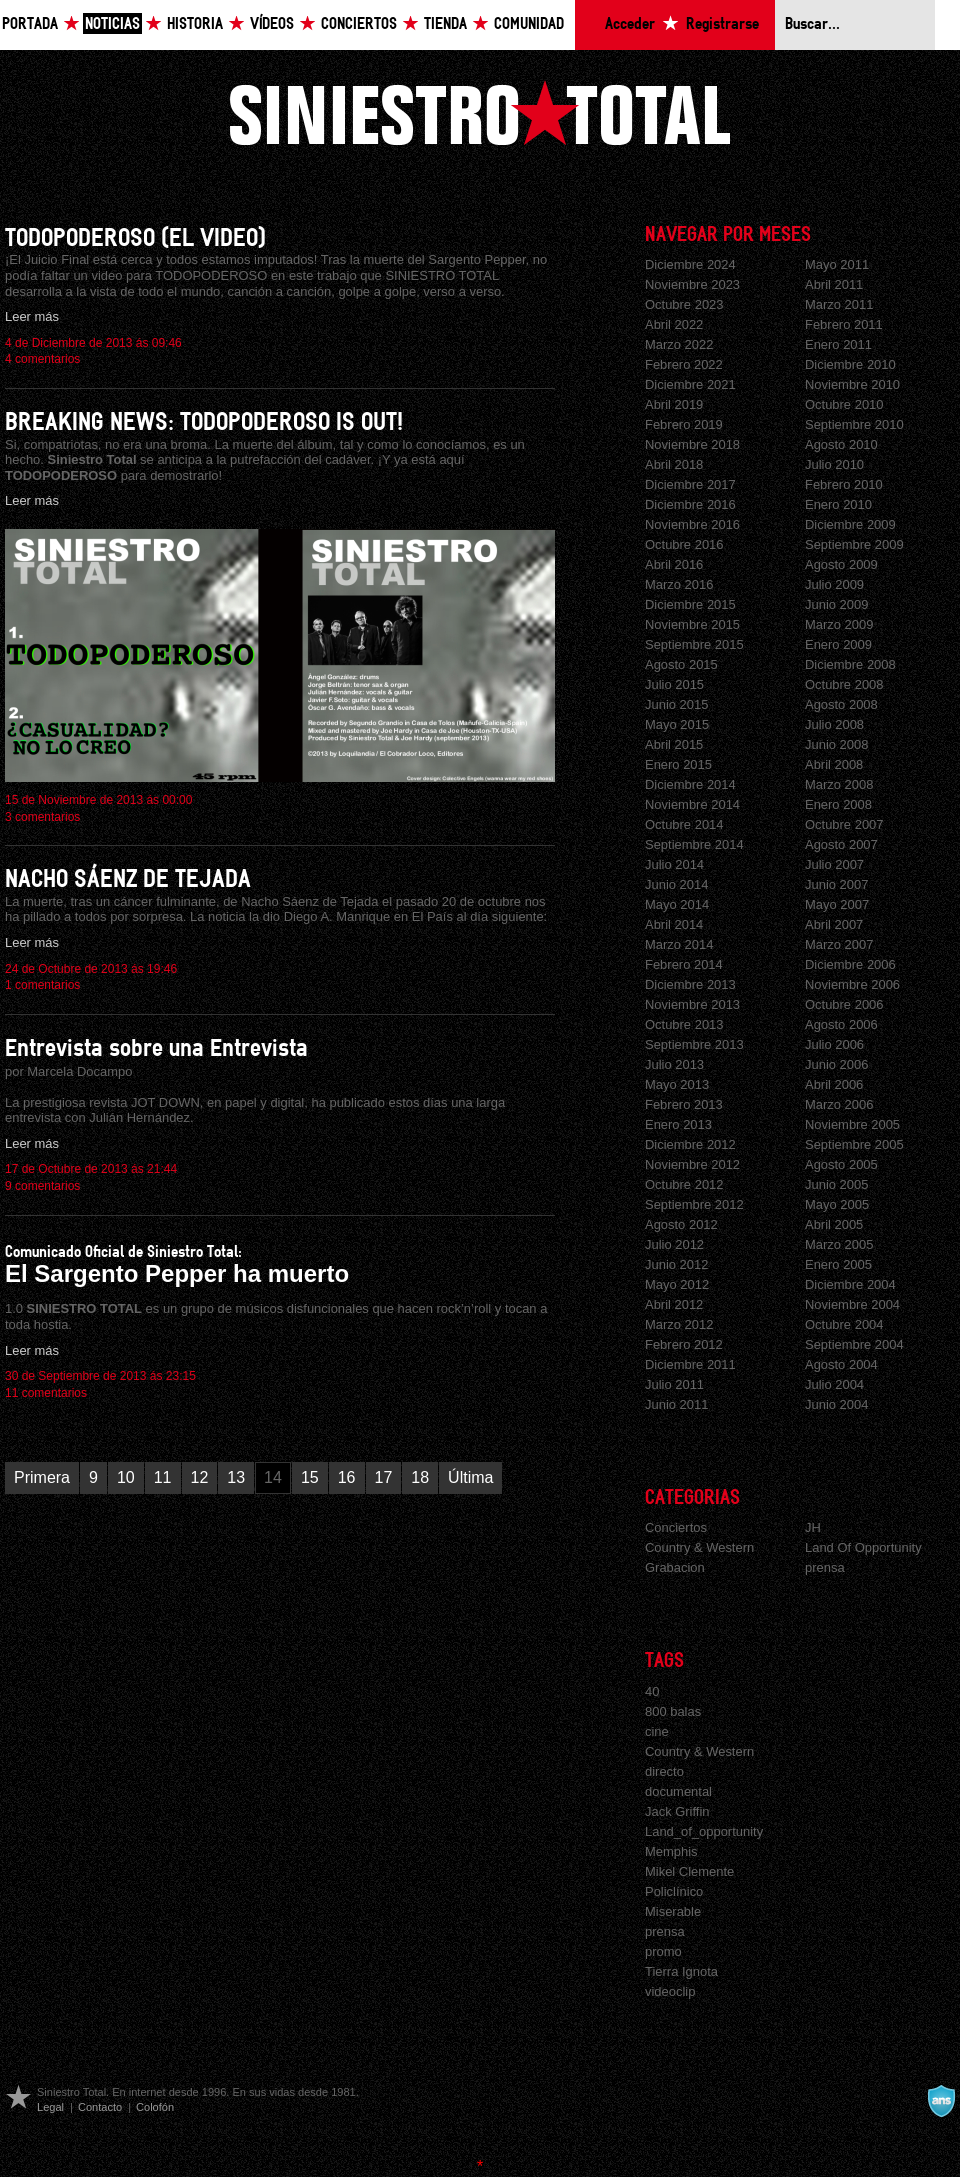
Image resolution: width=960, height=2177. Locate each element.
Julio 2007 (834, 864)
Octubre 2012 (684, 1184)
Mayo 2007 (837, 904)
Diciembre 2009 (850, 524)
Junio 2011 (676, 1404)
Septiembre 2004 (854, 1344)
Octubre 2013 (684, 1024)
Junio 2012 (676, 1264)
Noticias (112, 24)
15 (310, 1477)
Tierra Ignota (681, 1971)
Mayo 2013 (677, 1084)
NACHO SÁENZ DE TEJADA (128, 879)
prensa (825, 1567)
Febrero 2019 (684, 424)
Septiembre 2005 (854, 1144)
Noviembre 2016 (692, 524)
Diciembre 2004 (850, 1284)
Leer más (32, 316)
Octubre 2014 (684, 824)
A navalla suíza (941, 2101)
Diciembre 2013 (690, 984)
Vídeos (272, 24)
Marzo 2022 (679, 344)
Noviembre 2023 (692, 284)
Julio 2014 (674, 864)
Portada (30, 24)
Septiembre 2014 (694, 844)
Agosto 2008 (841, 704)
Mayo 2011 (837, 264)
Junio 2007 (836, 884)
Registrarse (722, 24)
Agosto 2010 (841, 444)
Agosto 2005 (841, 1164)
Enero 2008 (838, 804)
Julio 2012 (674, 1244)
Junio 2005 (836, 1184)
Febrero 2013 (684, 1104)
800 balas (673, 1711)
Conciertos (359, 24)
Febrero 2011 (844, 324)
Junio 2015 (676, 704)
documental (678, 1791)
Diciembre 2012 (690, 1144)
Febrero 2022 (684, 364)
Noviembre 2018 (692, 444)
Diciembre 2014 (690, 784)
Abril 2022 (674, 324)
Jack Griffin (677, 1811)
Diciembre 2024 (690, 264)
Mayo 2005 (837, 1204)
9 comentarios (42, 1186)
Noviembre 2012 (692, 1164)
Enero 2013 (678, 1124)
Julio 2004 (834, 1384)
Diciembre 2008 (850, 664)
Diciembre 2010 (850, 364)
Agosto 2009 (841, 564)
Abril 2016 (674, 564)
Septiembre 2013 (694, 1044)
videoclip (670, 1991)
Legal (50, 2107)
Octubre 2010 (844, 404)
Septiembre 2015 (694, 644)
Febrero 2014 (684, 964)
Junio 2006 (836, 1064)
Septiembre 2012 (694, 1204)
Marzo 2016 (679, 584)
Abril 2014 (674, 924)
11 (163, 1477)
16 (347, 1477)
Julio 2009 (834, 584)
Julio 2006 (834, 1044)
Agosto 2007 (841, 844)
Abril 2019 (674, 404)
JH (813, 1527)
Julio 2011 (674, 1384)
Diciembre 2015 (690, 604)
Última (470, 1477)
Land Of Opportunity (863, 1547)
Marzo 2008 (839, 784)
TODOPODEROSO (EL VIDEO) (135, 238)
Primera (42, 1477)
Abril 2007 (834, 924)
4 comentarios (42, 359)
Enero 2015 (678, 764)
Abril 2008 (834, 764)
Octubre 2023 (684, 304)
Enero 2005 (838, 1264)
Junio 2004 (836, 1404)
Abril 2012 (674, 1304)
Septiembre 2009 (854, 544)
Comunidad (529, 24)
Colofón (155, 2107)
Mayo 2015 (677, 724)
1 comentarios (42, 985)
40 (652, 1691)
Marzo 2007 (839, 944)
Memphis (671, 1851)
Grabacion (675, 1567)
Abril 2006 (834, 1084)
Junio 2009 (836, 604)
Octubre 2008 (844, 684)
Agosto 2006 (841, 1024)
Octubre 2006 (844, 1004)
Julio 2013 (674, 1064)
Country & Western (699, 1547)
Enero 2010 (838, 504)
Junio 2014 (676, 884)
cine (657, 1731)
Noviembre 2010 (852, 384)
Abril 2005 (834, 1224)
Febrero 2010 (844, 484)
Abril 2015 (674, 744)
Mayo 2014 (677, 904)
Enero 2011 (838, 344)
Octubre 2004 (844, 1324)
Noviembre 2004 (852, 1304)
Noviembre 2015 (692, 624)
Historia (195, 24)
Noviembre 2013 (692, 1004)
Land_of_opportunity (704, 1831)
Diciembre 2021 (690, 384)
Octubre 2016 (684, 544)
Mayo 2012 (677, 1284)
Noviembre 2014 (692, 804)
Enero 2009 (838, 644)
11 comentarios (46, 1393)
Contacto (100, 2107)
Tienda (445, 24)
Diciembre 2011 (690, 1364)
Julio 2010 (834, 464)
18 (420, 1477)
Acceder (630, 24)
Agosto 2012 (681, 1224)
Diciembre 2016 (690, 504)
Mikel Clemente (689, 1871)
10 (126, 1477)
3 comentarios (42, 817)
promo (663, 1951)
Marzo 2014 (679, 944)
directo (664, 1771)
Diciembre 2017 (690, 484)
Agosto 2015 (681, 664)
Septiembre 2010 (854, 424)
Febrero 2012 (684, 1344)
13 (236, 1477)
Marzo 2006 (839, 1104)
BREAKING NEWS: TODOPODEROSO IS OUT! (204, 422)
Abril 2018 (674, 464)
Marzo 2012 (679, 1324)
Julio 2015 (674, 684)
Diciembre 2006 (850, 964)
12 (200, 1477)
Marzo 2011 (839, 304)
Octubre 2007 (844, 824)
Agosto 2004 (841, 1364)
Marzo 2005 (839, 1244)
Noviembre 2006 (852, 984)
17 (384, 1477)
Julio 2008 (834, 724)
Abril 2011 (834, 284)
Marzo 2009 (839, 624)
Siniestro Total (480, 112)
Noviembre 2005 (852, 1124)
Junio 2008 (836, 744)
